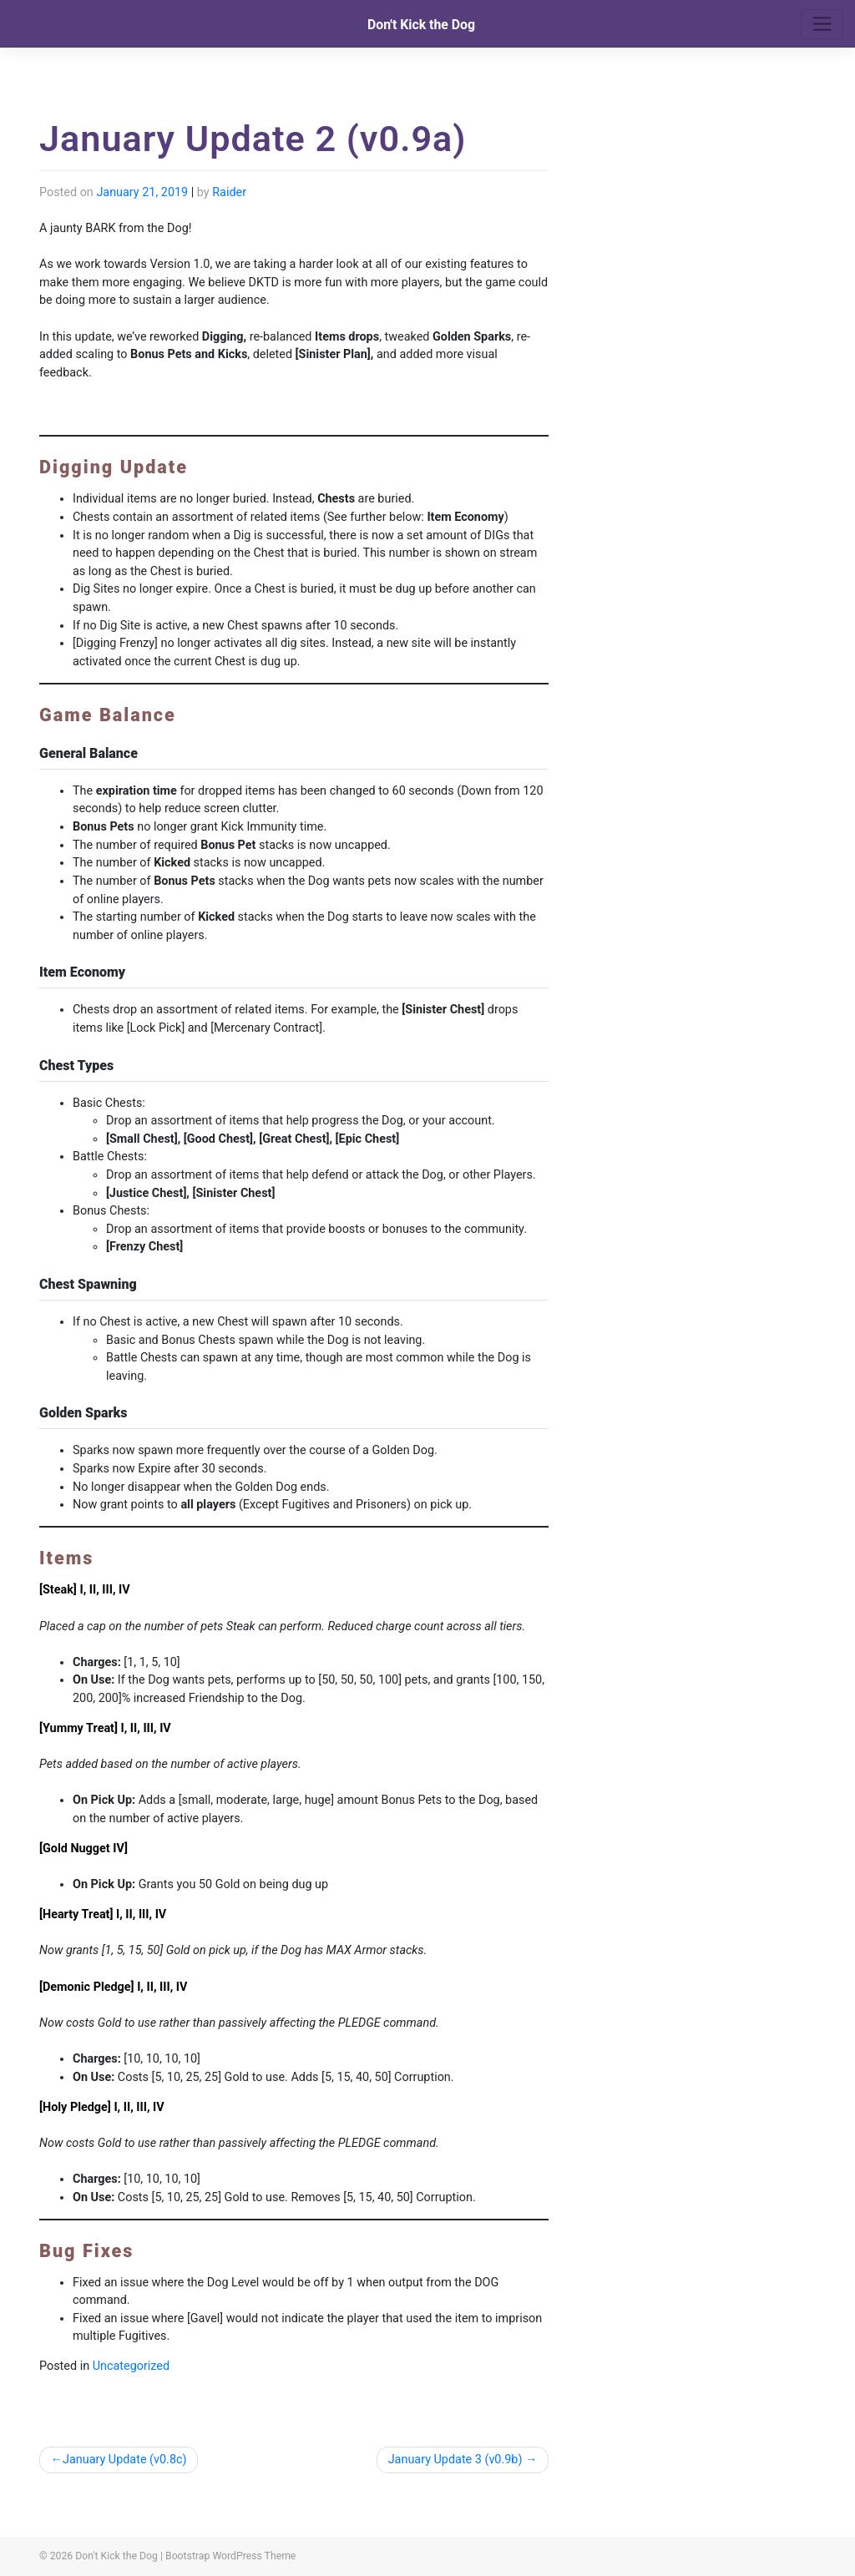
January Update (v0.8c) (125, 2459)
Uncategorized (131, 2366)
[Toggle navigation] (822, 24)
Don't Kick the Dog (421, 25)
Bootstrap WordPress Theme (230, 2556)
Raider (229, 192)
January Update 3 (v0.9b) (455, 2459)
